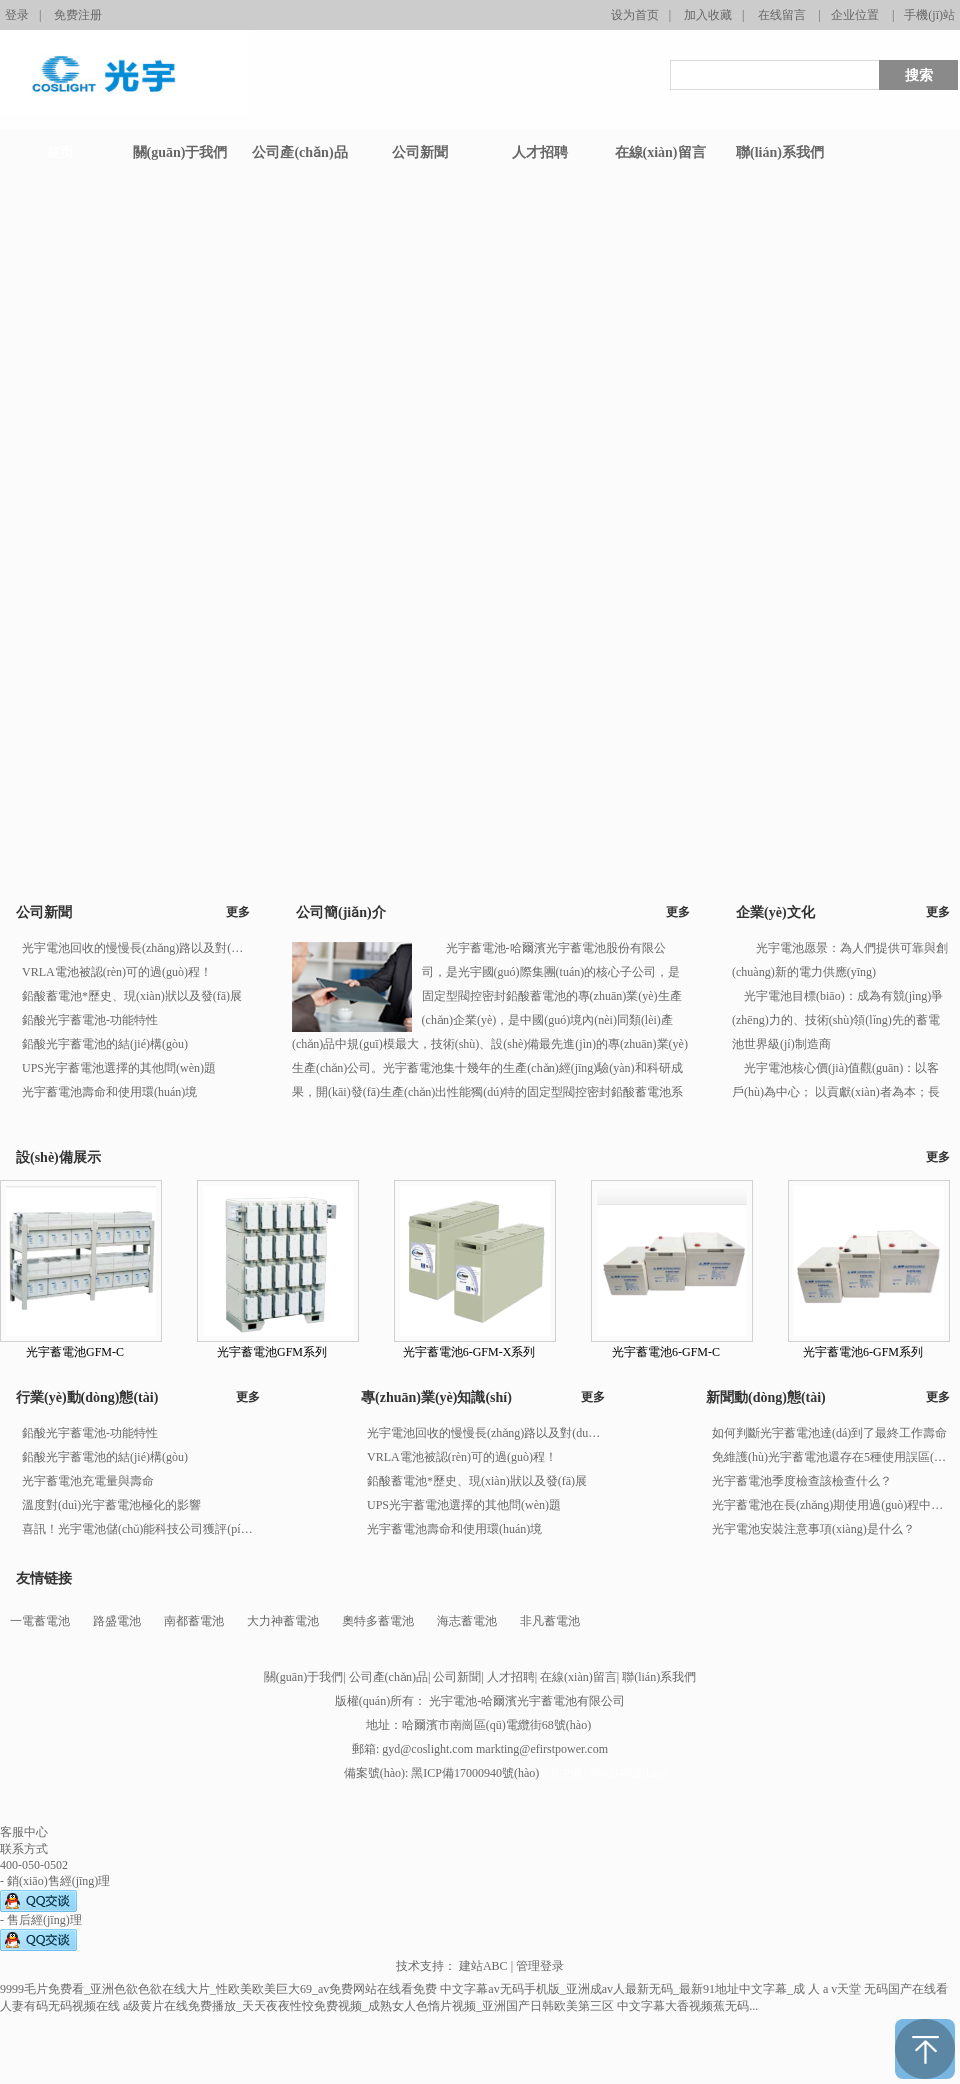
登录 (17, 15)
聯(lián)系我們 (659, 1677)
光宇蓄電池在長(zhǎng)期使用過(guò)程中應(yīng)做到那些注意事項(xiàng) (830, 1505)
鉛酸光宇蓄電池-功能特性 (90, 1020)
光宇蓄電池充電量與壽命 (88, 1481)
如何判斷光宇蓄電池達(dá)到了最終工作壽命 (829, 1433)
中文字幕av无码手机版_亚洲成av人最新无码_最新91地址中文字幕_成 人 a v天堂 (650, 1989)
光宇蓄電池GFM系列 (272, 1352)
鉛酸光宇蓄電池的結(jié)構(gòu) (105, 1044)
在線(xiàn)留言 (578, 1677)
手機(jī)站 (929, 15)
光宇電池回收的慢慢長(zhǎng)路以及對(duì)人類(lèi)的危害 (135, 948)
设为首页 (635, 15)
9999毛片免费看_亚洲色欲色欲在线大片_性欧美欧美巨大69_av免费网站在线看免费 (218, 1989)
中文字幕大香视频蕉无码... (687, 2006)
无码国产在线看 (906, 1989)
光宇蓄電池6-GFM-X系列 (469, 1352)
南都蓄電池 (194, 1621)
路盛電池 (117, 1621)
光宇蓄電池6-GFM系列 (863, 1352)
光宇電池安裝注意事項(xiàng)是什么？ (813, 1529)
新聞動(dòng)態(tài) (766, 1397)
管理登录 (540, 1966)
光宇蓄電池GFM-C (75, 1352)
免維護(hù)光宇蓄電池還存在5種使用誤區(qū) (830, 1457)
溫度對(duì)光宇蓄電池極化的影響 (111, 1505)
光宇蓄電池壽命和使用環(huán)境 (109, 1092)
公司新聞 (44, 912)
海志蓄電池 (467, 1621)
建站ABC (483, 1966)
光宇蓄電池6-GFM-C (666, 1352)
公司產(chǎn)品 (388, 1677)
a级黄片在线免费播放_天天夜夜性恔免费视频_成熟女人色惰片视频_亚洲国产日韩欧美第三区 (368, 2006)
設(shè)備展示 (58, 1157)
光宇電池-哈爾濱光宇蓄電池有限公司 (527, 1701)
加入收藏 (708, 15)
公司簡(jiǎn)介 (341, 912)
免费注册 (78, 15)
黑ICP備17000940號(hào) (603, 1773)
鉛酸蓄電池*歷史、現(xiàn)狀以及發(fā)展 (477, 1481)
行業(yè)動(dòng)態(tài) (87, 1397)
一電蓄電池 (40, 1621)
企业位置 (855, 15)
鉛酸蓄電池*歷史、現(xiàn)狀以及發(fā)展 (132, 996)
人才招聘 (511, 1677)
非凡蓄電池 (550, 1621)
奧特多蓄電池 (378, 1621)
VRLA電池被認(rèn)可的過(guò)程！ (462, 1457)
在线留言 (782, 15)
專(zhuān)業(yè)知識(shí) (436, 1397)
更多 (238, 912)
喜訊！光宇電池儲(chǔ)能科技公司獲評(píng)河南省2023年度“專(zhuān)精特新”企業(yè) (140, 1529)
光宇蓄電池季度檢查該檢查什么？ (802, 1481)
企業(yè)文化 (775, 912)
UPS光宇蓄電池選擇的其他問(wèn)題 (119, 1068)
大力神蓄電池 (283, 1621)
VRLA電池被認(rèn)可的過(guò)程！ (117, 972)
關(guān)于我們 (303, 1677)
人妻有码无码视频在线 (60, 2006)
